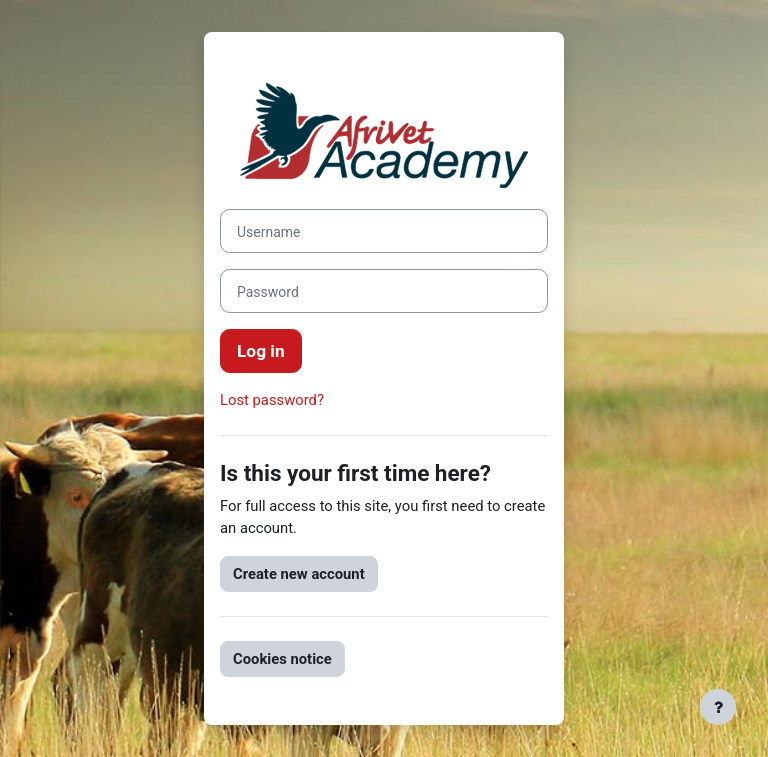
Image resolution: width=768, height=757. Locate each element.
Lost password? (272, 400)
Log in (261, 351)
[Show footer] (718, 707)
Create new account (299, 574)
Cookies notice (282, 659)
